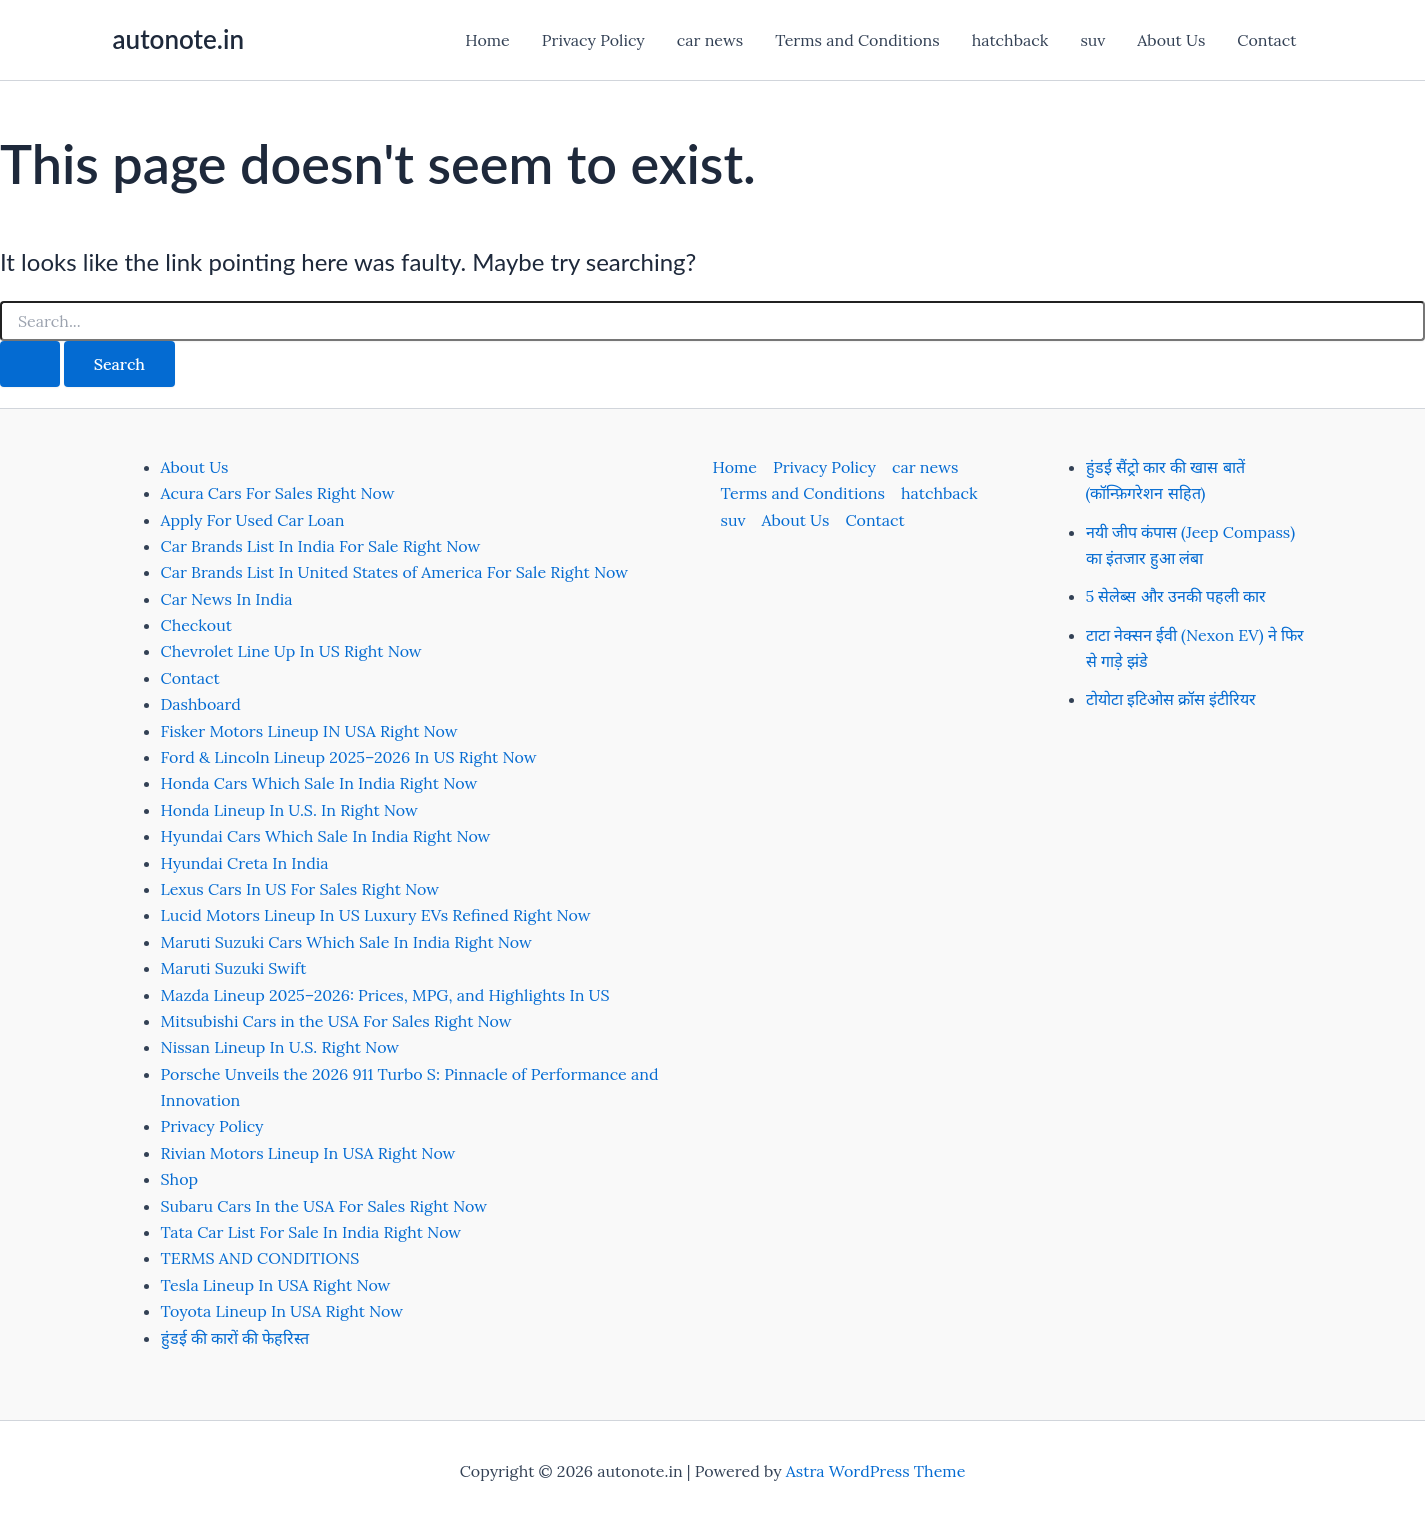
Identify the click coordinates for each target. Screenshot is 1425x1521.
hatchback (1010, 40)
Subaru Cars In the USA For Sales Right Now (324, 1206)
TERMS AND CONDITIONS (260, 1258)
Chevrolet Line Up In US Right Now (291, 651)
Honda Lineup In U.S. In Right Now (289, 810)
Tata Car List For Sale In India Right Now (311, 1232)
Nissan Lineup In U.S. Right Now (280, 1047)
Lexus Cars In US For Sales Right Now (300, 889)
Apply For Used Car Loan (253, 520)
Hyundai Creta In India (245, 863)
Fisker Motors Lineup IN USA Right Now (309, 731)
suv (1092, 40)
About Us (1171, 40)
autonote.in (178, 39)
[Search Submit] (30, 364)
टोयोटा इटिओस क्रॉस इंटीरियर (1171, 699)
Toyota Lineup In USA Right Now (282, 1311)
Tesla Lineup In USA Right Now (276, 1285)
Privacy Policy (593, 40)
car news (710, 40)
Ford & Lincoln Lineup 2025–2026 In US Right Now (349, 757)
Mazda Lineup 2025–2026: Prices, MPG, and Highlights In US (385, 995)
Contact (1266, 40)
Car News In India (227, 599)
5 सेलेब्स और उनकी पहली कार (1176, 596)
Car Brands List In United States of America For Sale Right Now (394, 572)
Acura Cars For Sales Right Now (278, 493)
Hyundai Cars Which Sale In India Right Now (326, 836)
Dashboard (201, 704)
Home (487, 40)
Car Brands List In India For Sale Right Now (321, 546)
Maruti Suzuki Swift (234, 968)
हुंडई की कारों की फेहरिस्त (235, 1338)
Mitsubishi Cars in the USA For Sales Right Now (336, 1021)
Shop (180, 1179)
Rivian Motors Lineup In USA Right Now (308, 1153)
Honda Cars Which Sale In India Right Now (319, 783)
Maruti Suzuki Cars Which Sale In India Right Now (346, 942)
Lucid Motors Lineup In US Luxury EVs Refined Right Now (376, 915)
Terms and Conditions (857, 40)
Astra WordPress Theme (876, 1471)
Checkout (196, 625)
